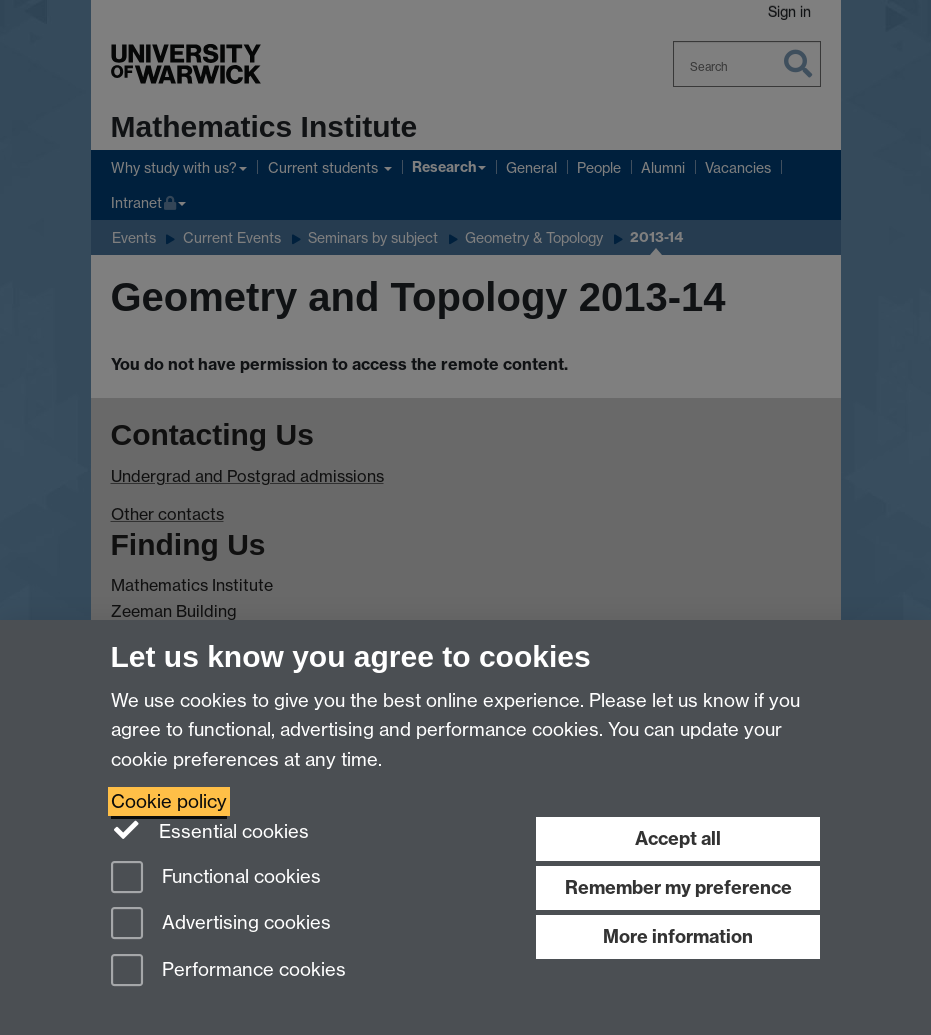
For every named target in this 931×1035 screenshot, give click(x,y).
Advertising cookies (221, 924)
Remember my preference (678, 887)
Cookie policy (169, 801)
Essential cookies (210, 830)
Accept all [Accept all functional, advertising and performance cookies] (678, 838)
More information (678, 936)
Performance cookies (228, 971)
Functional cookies (216, 878)
